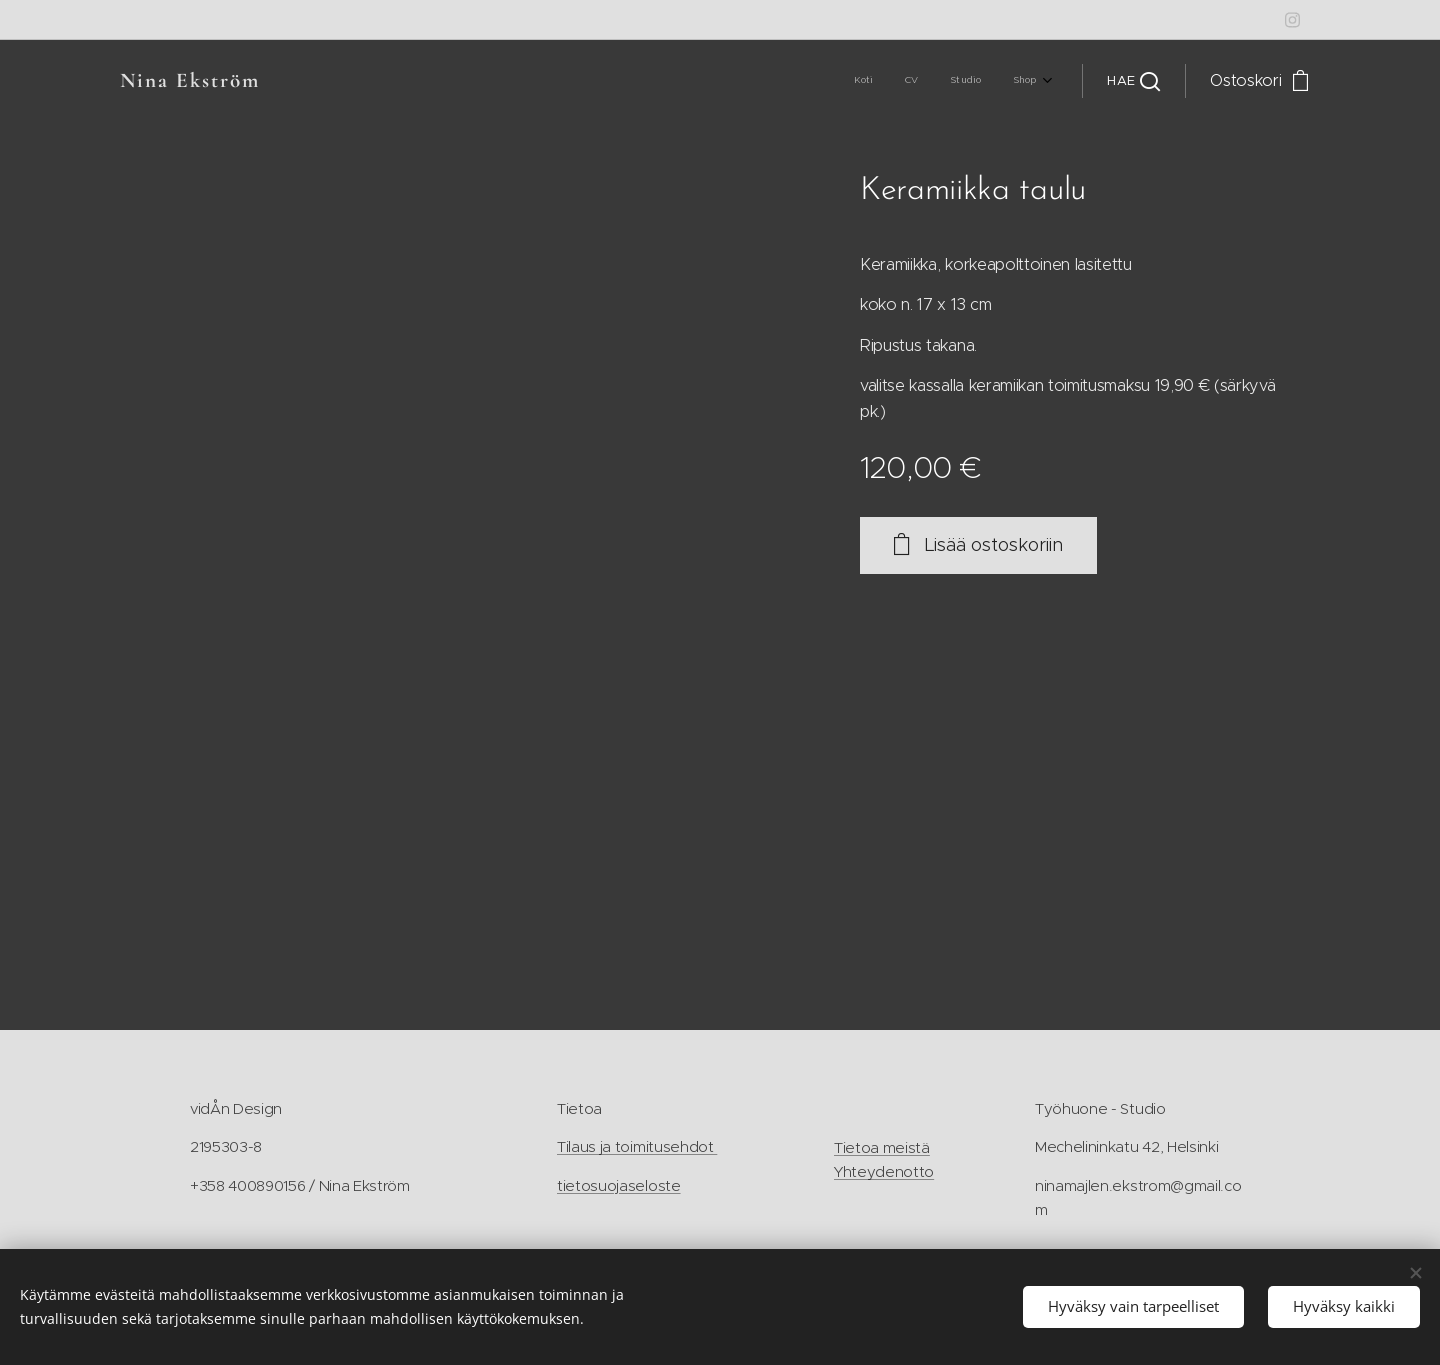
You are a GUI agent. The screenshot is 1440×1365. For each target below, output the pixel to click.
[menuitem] (945, 81)
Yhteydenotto (884, 1172)
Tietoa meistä (882, 1147)
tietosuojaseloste (619, 1185)
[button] (1133, 81)
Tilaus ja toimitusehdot (637, 1147)
